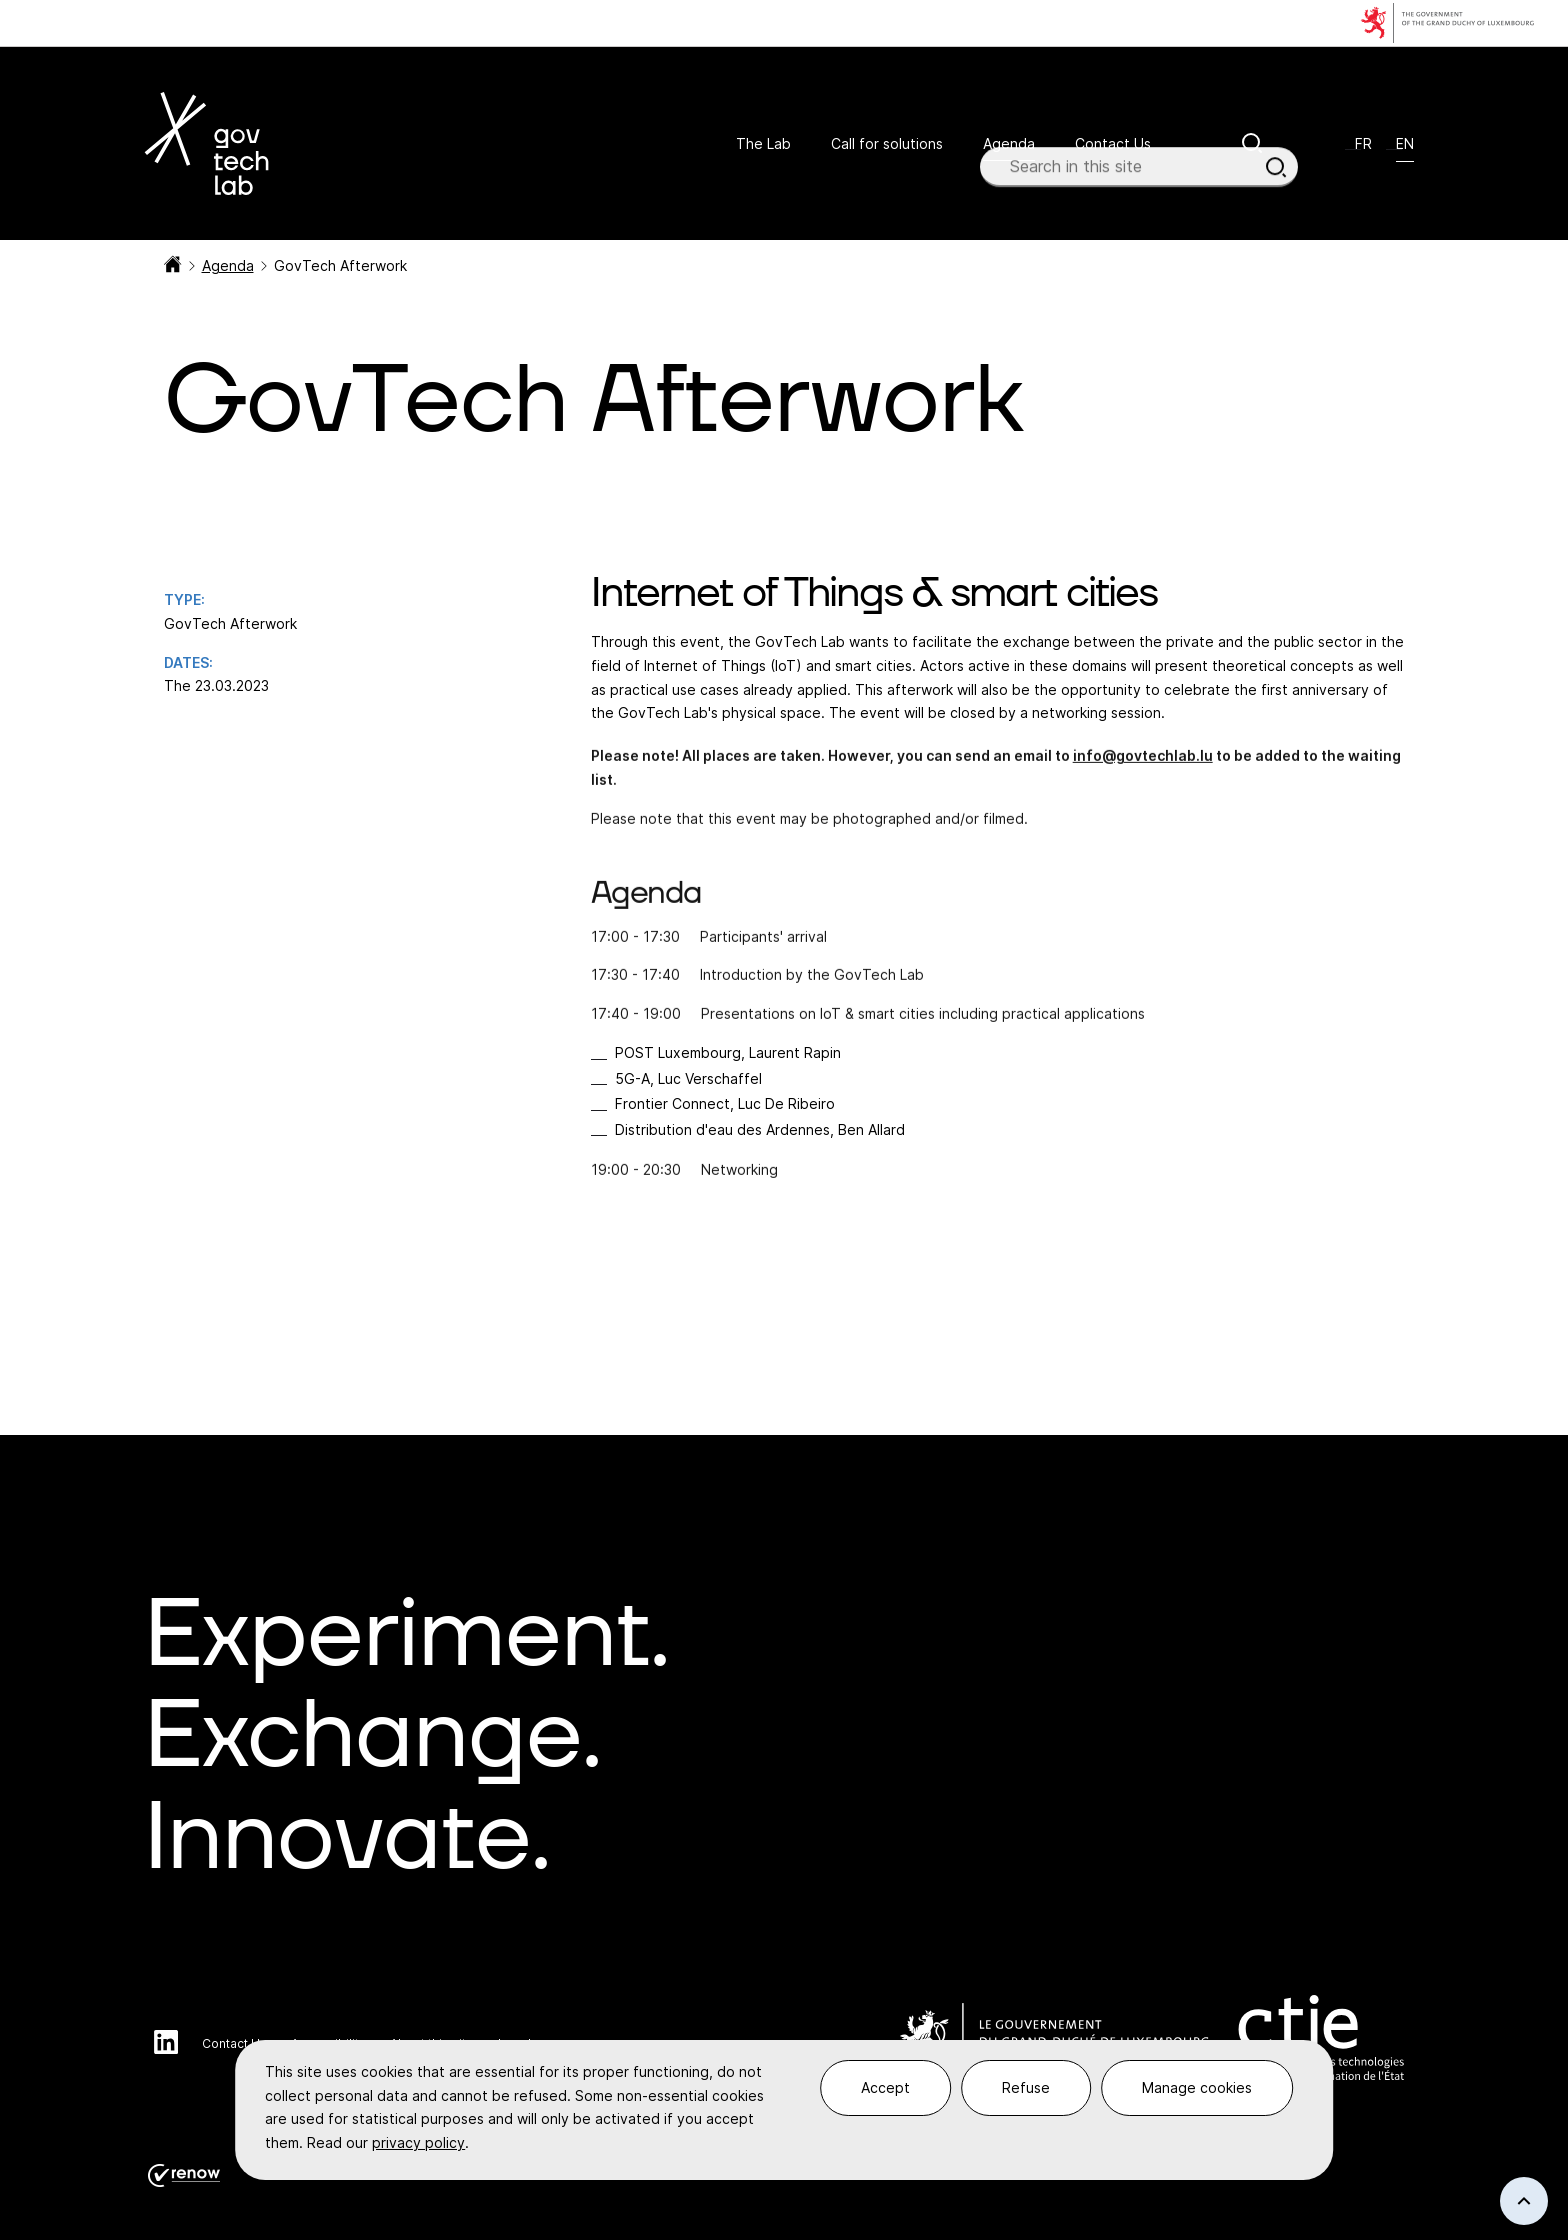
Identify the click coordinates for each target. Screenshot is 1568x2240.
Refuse (1026, 2087)
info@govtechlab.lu (1143, 764)
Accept (885, 2087)
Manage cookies (1197, 2087)
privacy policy (418, 2142)
